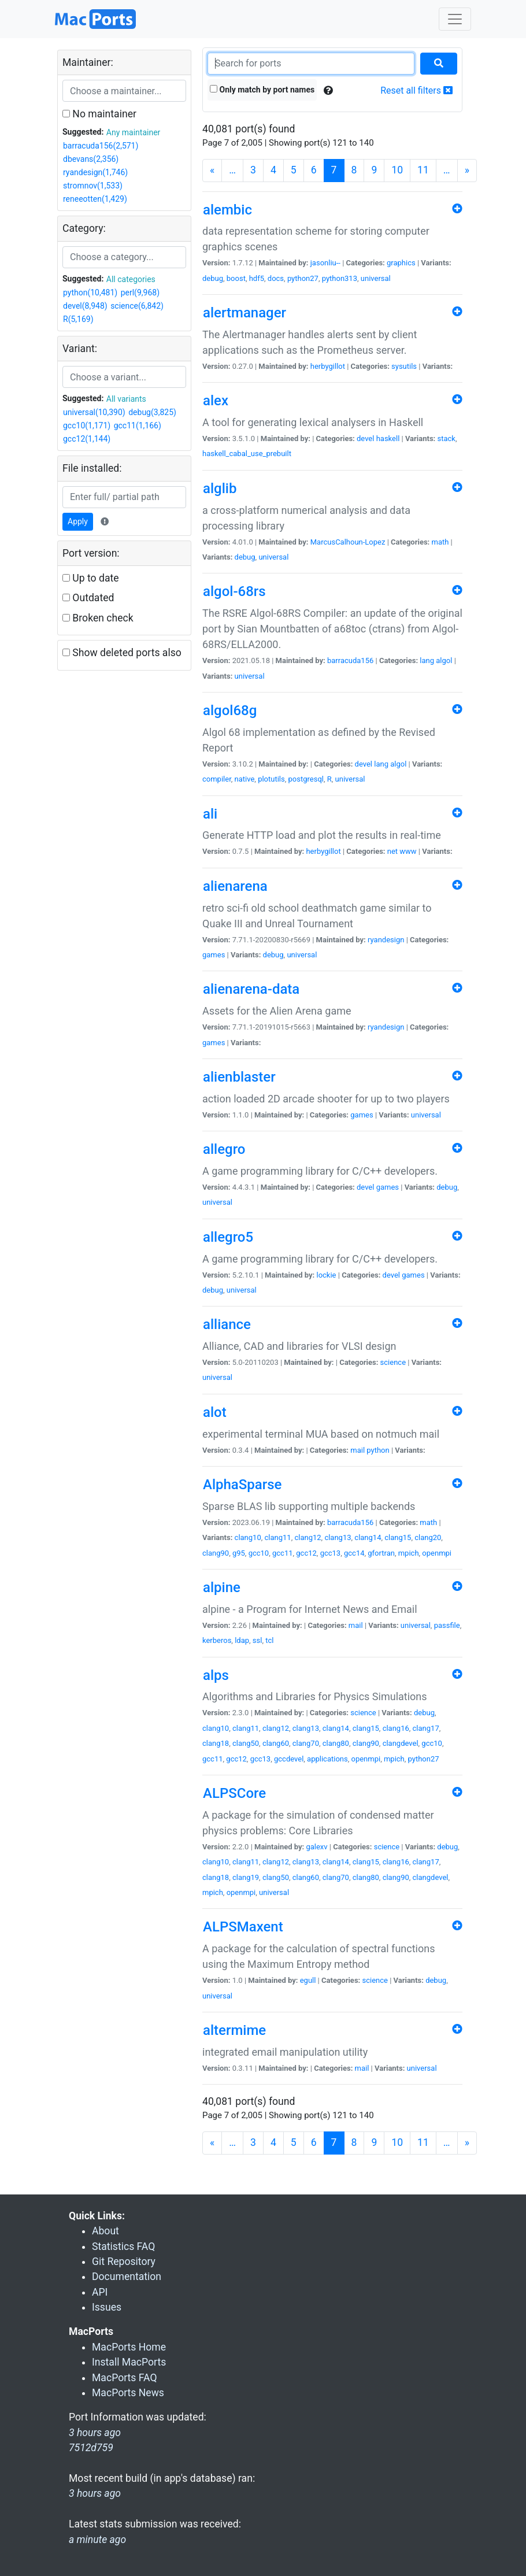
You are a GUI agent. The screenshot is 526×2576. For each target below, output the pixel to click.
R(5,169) (78, 319)
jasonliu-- (325, 262)
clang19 (245, 1877)
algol (444, 660)
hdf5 (256, 278)
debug (212, 278)
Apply (78, 521)
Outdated (88, 598)
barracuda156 (350, 660)
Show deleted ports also (121, 652)
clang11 (278, 1537)
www (407, 851)
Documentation (126, 2276)
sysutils (404, 366)
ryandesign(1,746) (95, 172)
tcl (269, 1640)
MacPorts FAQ (124, 2377)
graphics (401, 262)
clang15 (397, 1537)
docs (276, 278)
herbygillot (327, 366)
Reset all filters (416, 90)
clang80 (336, 1743)
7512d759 (91, 2447)
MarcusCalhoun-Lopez (348, 542)
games (213, 954)
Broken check (98, 618)
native (245, 779)
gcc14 (354, 1553)
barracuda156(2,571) (100, 145)
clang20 (427, 1537)
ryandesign (386, 939)
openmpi (436, 1553)
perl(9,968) (140, 292)
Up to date (90, 578)
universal (376, 278)
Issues (106, 2307)
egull (308, 1980)
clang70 (305, 1743)
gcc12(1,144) (86, 438)
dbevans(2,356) (90, 159)
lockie (326, 1275)
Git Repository (123, 2261)
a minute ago (97, 2539)
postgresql (306, 779)
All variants (126, 399)
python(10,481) (90, 292)
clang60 (275, 1743)
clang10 (248, 1537)
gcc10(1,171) (86, 425)
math (440, 542)
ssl (257, 1640)
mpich (408, 1553)
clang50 (245, 1743)
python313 (339, 278)
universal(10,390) (94, 412)
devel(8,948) (85, 305)
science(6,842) (137, 305)
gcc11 (282, 1553)
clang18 (215, 1743)
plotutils (271, 779)
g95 (238, 1553)
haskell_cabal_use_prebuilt (246, 453)
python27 (302, 278)
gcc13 (330, 1553)
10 (397, 170)
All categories (130, 279)
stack (446, 438)
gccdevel (288, 1759)
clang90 (215, 1553)
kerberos (216, 1640)
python (377, 1450)
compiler (216, 779)
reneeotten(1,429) (95, 198)
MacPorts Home (129, 2347)
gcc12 (306, 1553)
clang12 (307, 1537)
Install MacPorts (129, 2362)
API (100, 2292)
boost (236, 278)
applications (327, 1759)
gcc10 (259, 1553)
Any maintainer (133, 132)
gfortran (381, 1553)
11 (423, 170)
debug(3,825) (152, 412)
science (393, 1362)
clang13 (337, 1537)
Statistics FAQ (123, 2246)
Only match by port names (262, 89)
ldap (242, 1640)
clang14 (367, 1537)
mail (357, 1450)
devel (365, 438)
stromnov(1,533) (93, 185)
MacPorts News (128, 2393)
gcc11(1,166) (137, 425)
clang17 (426, 1728)
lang (427, 660)
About (105, 2231)
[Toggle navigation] (455, 19)
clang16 (396, 1728)
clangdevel (400, 1743)
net (392, 851)
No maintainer (99, 114)
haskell (388, 438)
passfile (447, 1625)
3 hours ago (95, 2493)
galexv (316, 1846)
